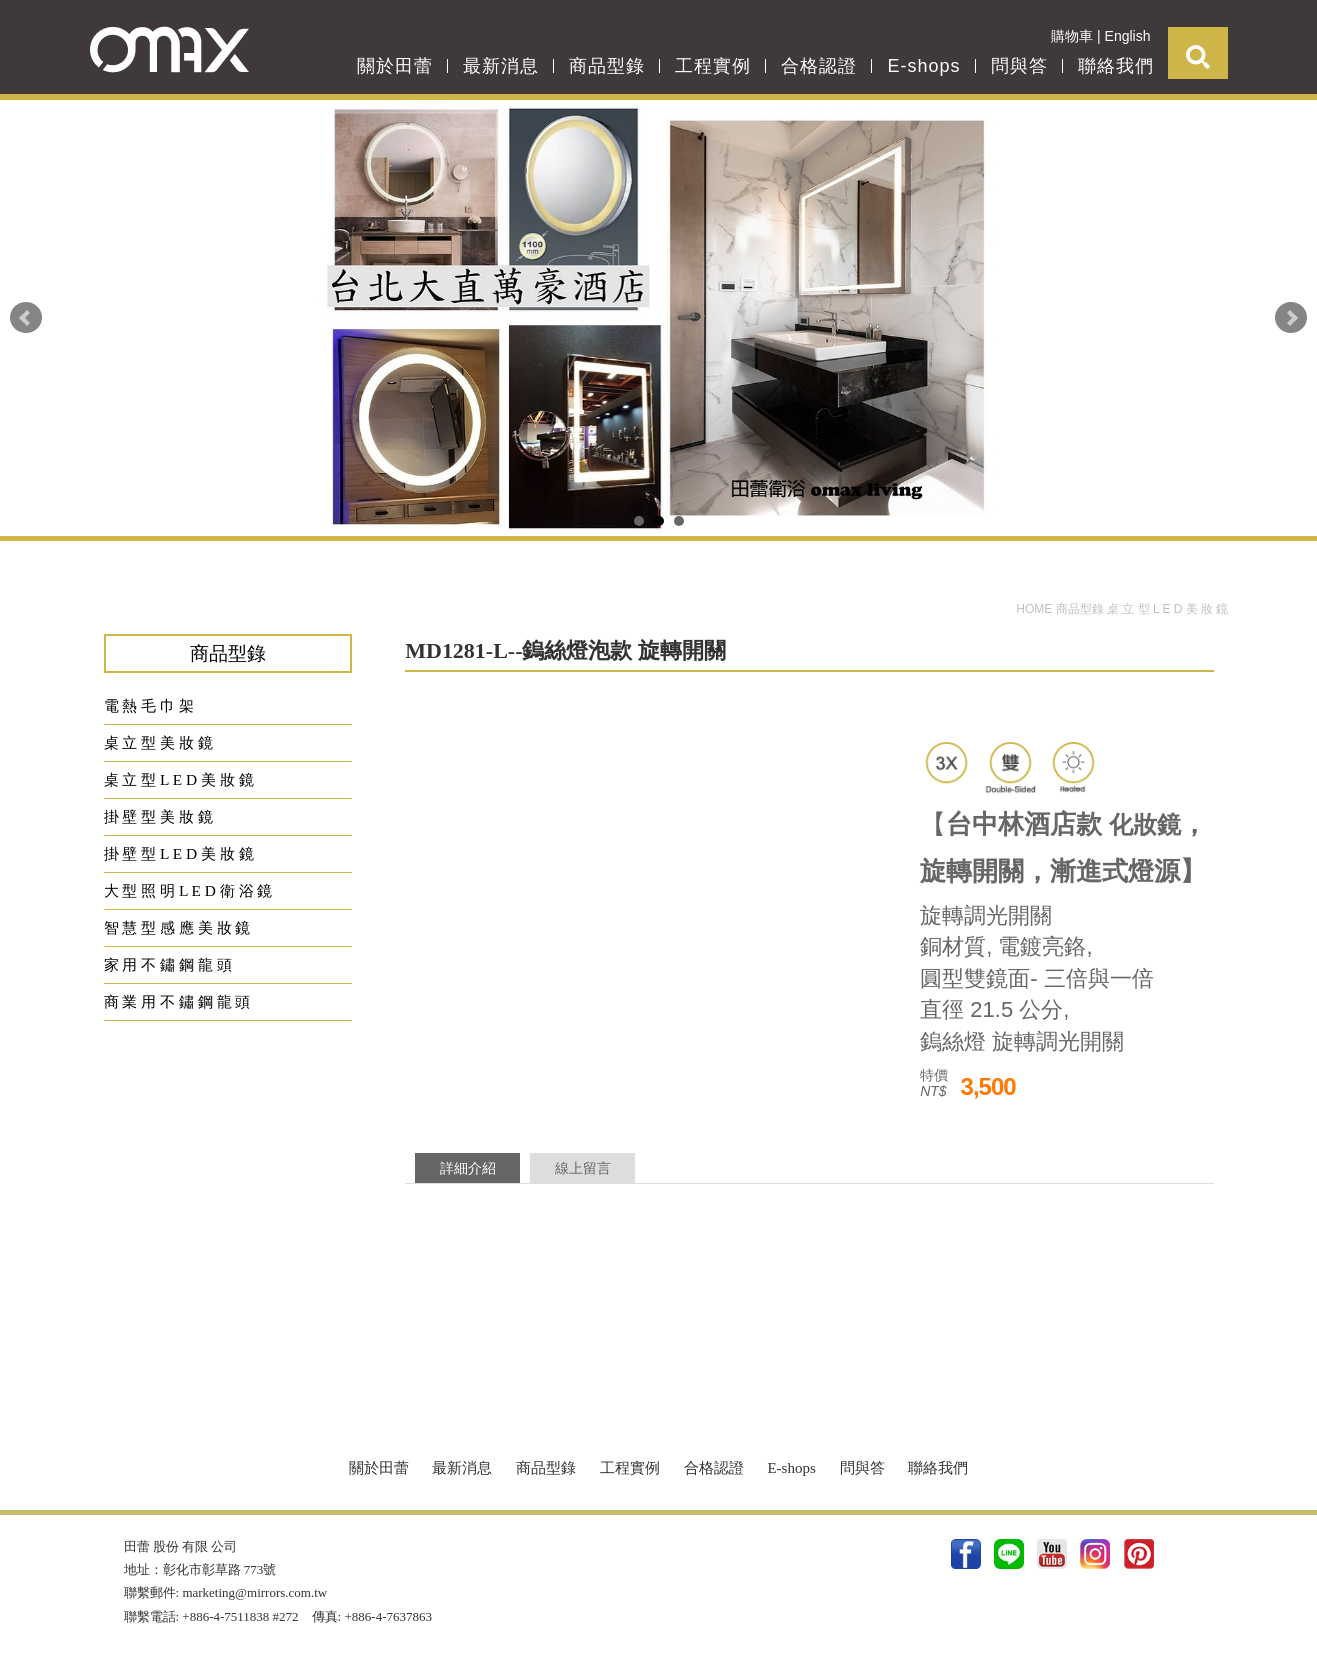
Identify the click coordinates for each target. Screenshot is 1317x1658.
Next (1291, 318)
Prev (26, 318)
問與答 (1019, 66)
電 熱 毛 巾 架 (149, 705)
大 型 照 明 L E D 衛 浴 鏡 (188, 890)
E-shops (923, 66)
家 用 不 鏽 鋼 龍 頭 (168, 964)
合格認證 (819, 66)
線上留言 (583, 1168)
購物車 (1072, 36)
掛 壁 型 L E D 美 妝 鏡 (179, 853)
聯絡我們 (1116, 66)
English (1128, 36)
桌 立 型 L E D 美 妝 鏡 (1168, 609)
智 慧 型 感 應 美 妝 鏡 (177, 927)
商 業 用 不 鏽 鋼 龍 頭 (177, 1001)
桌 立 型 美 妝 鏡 (158, 742)
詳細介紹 (468, 1168)
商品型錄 (607, 66)
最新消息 (501, 66)
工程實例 (713, 66)
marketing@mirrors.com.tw (254, 1592)
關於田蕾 (395, 66)
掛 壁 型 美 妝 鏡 (158, 816)
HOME (1035, 609)
